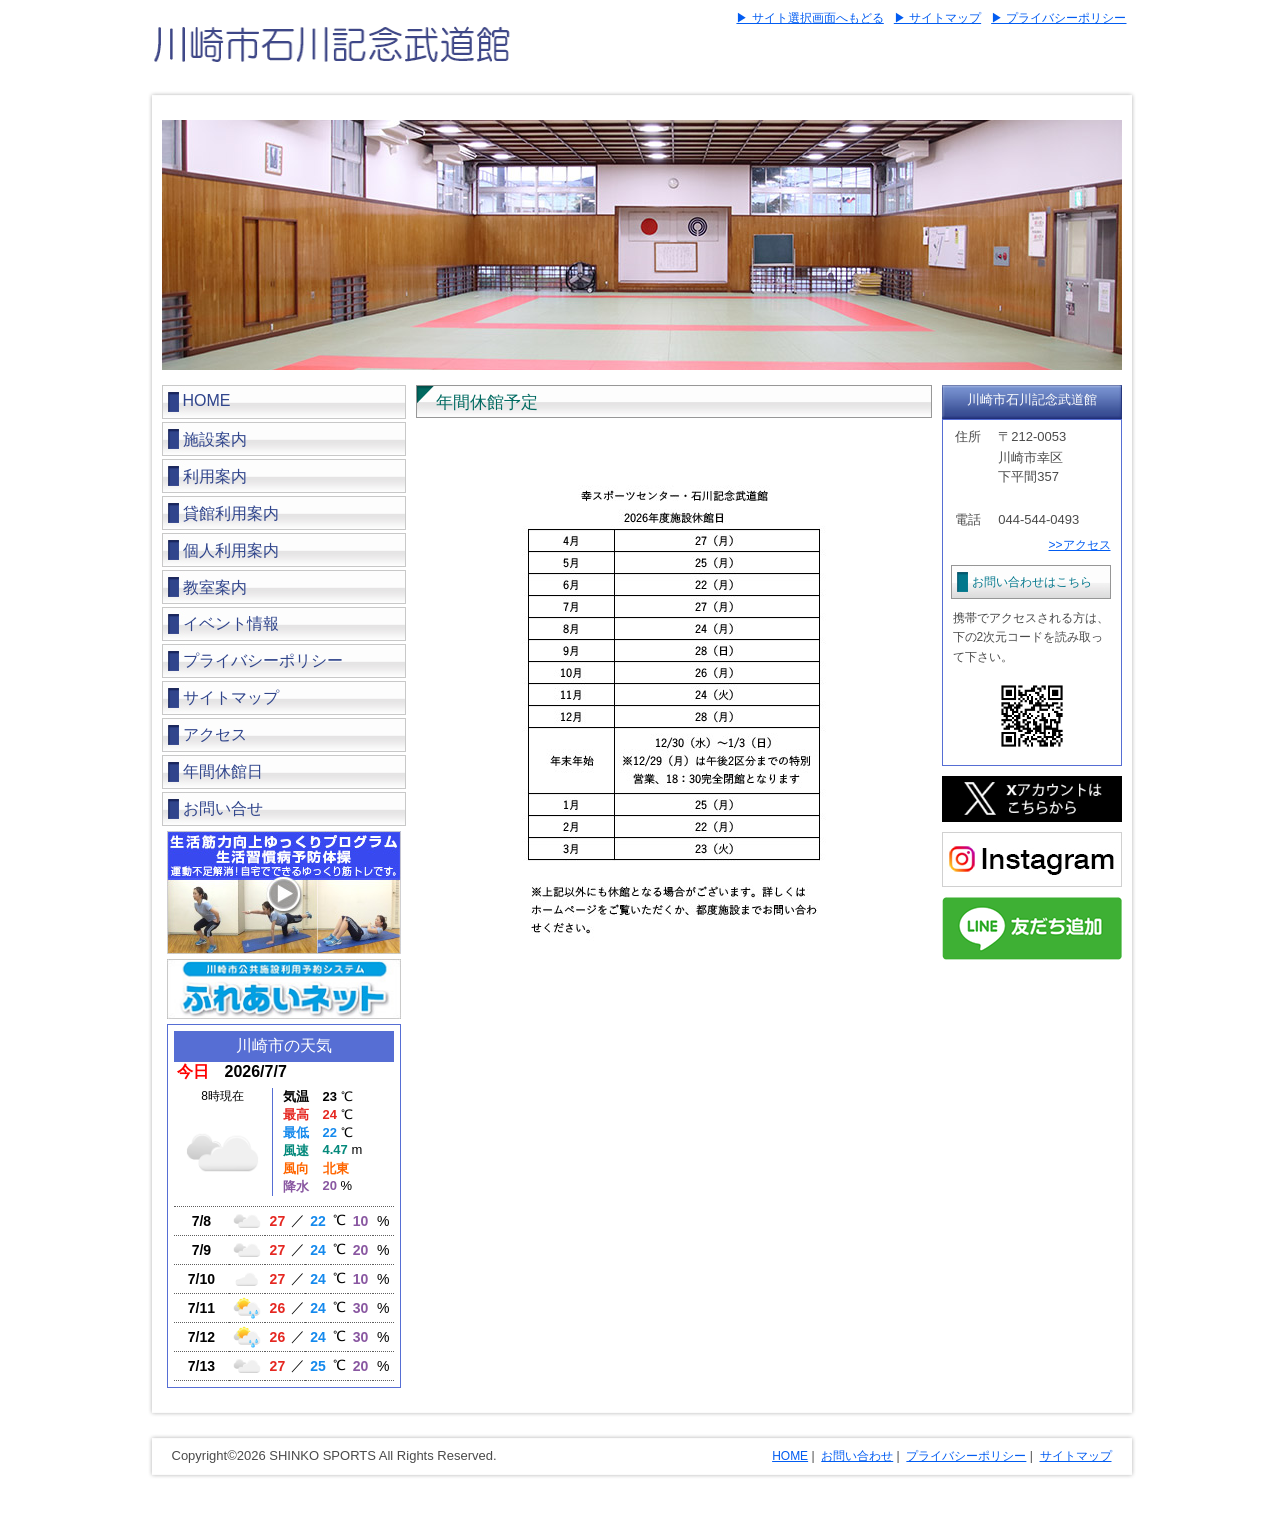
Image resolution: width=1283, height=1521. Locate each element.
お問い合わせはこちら (1032, 582)
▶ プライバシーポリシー (1058, 18)
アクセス (215, 734)
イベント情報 (231, 623)
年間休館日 (223, 771)
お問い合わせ (857, 1456)
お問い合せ (223, 808)
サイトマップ (231, 697)
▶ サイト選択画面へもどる (809, 18)
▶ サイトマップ (937, 18)
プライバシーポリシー (263, 660)
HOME (207, 400)
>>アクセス (1079, 545)
